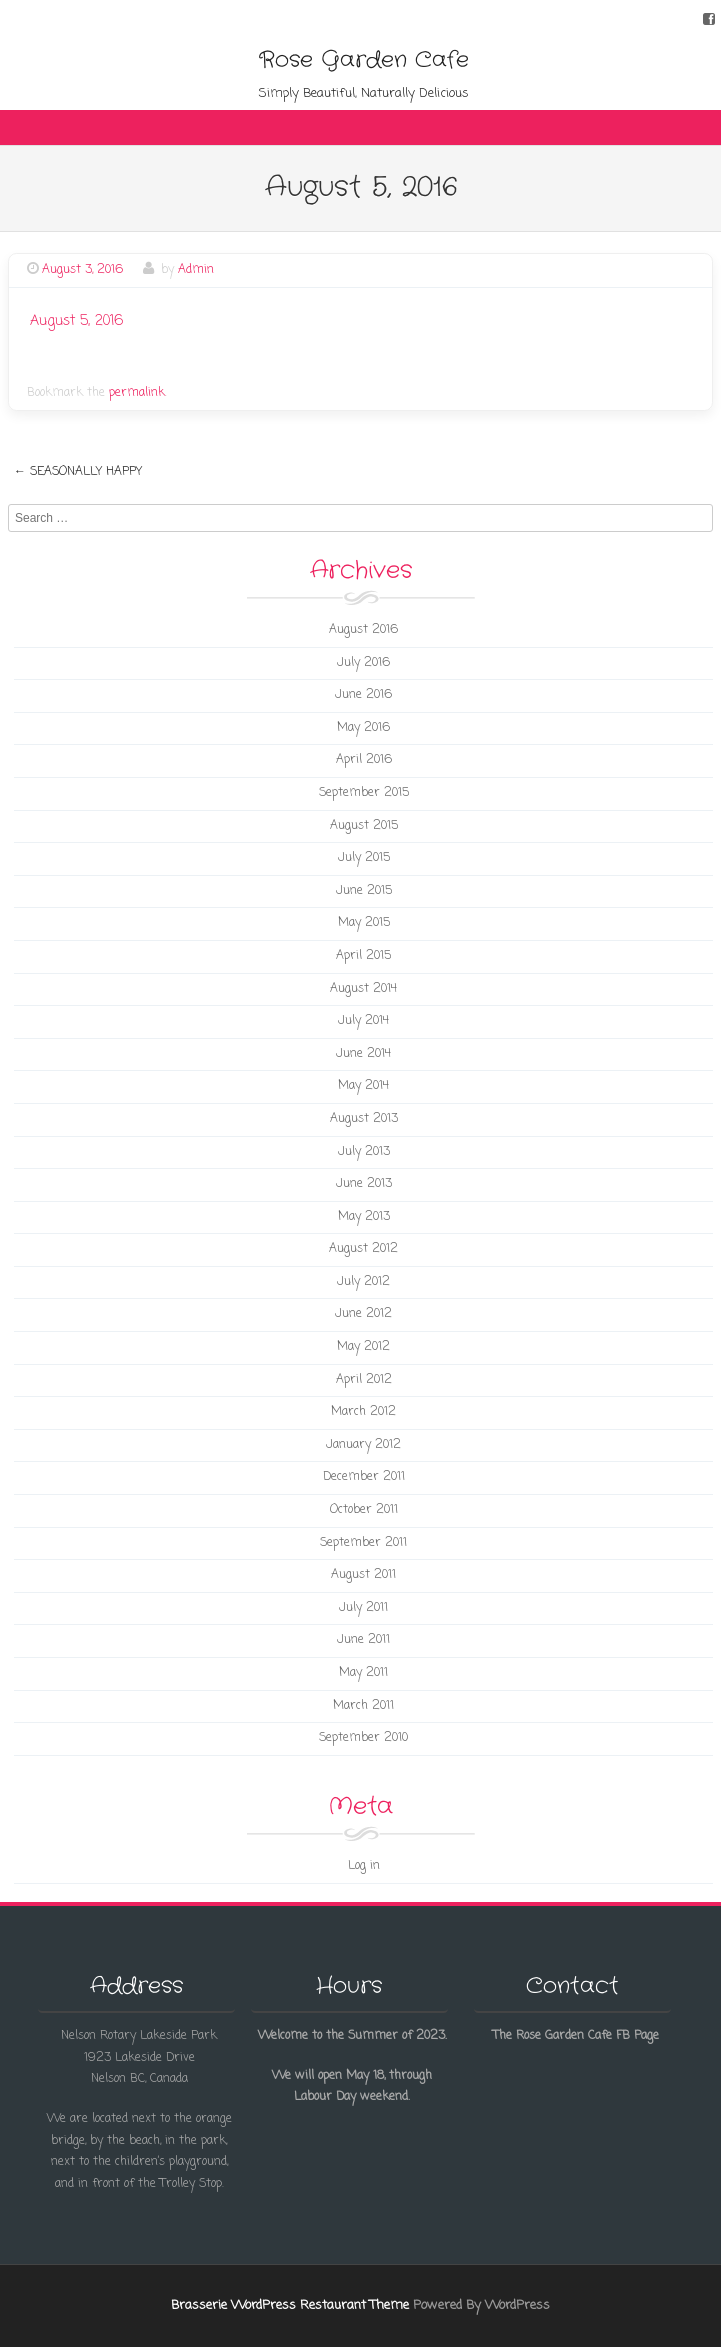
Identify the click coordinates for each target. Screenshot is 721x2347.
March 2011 (363, 1706)
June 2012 (363, 1314)
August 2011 (363, 1575)
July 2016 (363, 663)
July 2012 (363, 1282)
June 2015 (364, 891)
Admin (196, 270)
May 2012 (363, 1347)
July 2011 (363, 1608)
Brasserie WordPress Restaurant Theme (290, 2305)
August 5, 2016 (76, 321)
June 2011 (363, 1640)
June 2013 (364, 1184)
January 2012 (363, 1445)
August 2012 (363, 1249)
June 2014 (363, 1054)
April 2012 (364, 1380)
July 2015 (364, 858)
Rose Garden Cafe (364, 60)
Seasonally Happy (78, 472)
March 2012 (363, 1412)
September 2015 (364, 793)
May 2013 (364, 1217)
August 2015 (364, 826)
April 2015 (363, 956)
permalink (137, 393)
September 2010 (363, 1738)
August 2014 (363, 989)
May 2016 (363, 728)
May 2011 (363, 1673)
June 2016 (363, 695)
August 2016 (363, 630)
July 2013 (364, 1152)
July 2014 (363, 1021)
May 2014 (363, 1086)
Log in (364, 1866)
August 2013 (364, 1119)
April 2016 (364, 760)
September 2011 (363, 1543)
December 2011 (364, 1477)
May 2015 (364, 923)
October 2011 (364, 1510)
